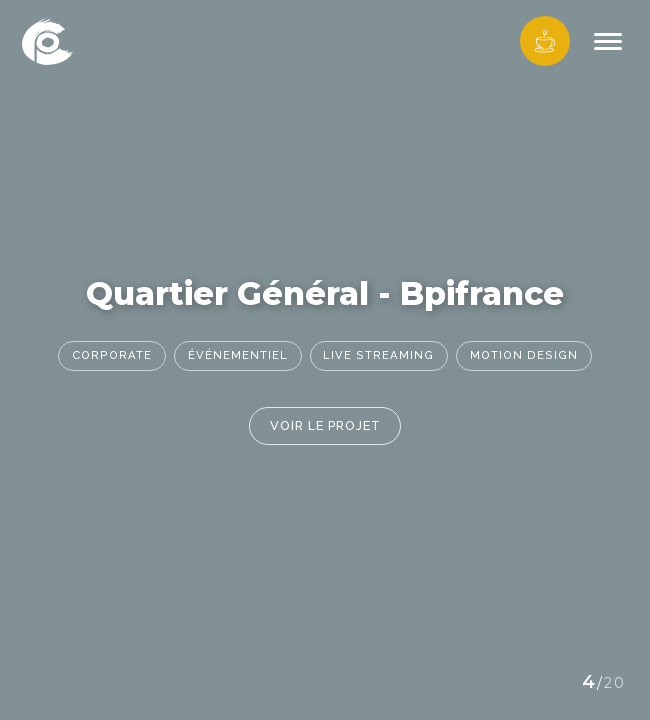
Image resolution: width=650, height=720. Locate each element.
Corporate (112, 355)
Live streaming (378, 355)
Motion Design (524, 355)
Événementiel (238, 355)
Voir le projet (325, 425)
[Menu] (608, 41)
